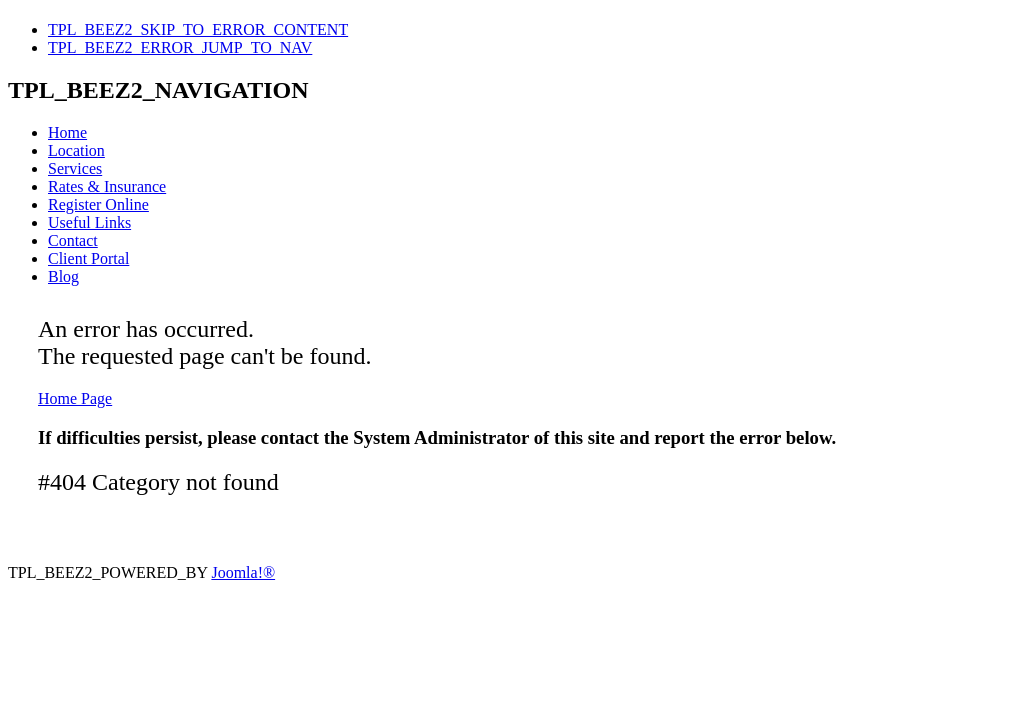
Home (67, 132)
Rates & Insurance (107, 186)
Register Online (98, 204)
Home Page (75, 398)
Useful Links (89, 222)
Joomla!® (243, 572)
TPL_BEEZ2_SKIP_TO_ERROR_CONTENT (198, 29)
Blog (63, 276)
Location (76, 150)
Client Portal (88, 258)
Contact (73, 240)
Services (75, 168)
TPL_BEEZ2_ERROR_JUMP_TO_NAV (180, 47)
